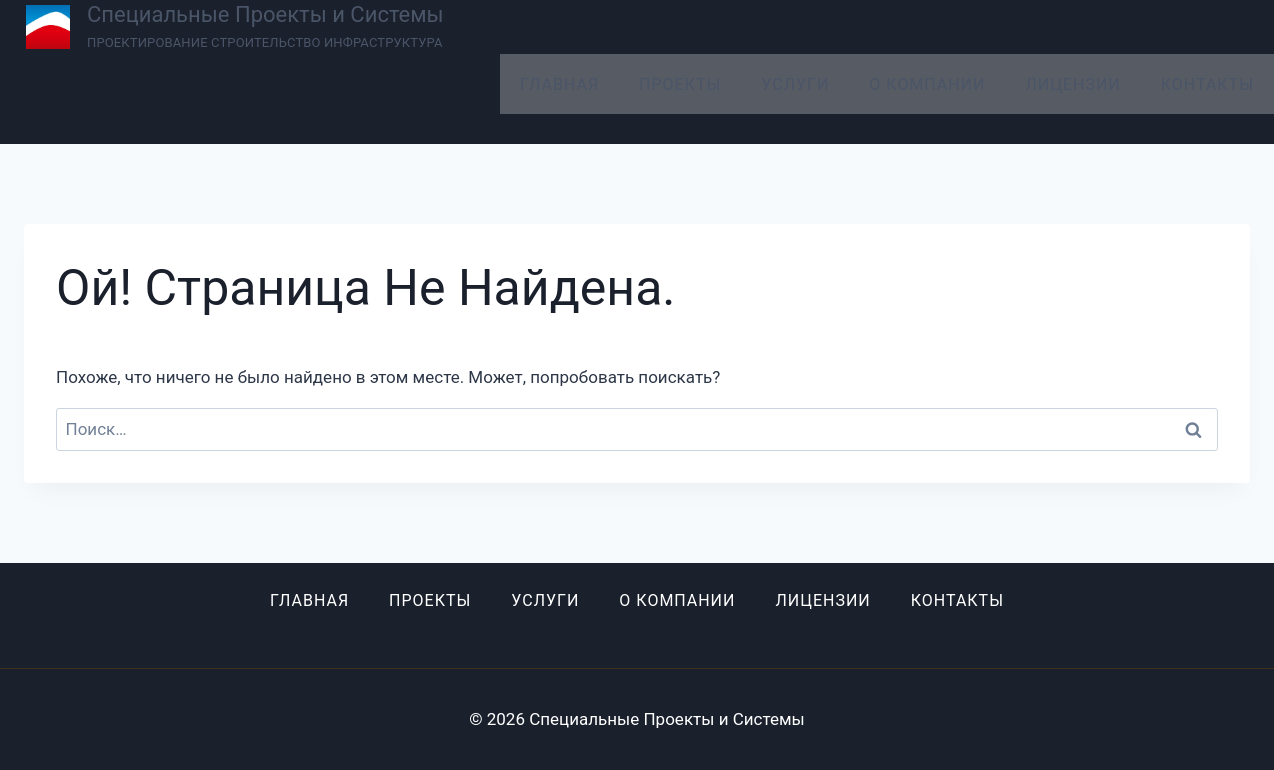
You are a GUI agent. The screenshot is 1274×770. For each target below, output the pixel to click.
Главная (559, 84)
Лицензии (1072, 84)
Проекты (680, 84)
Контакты (1207, 84)
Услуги (795, 84)
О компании (927, 84)
